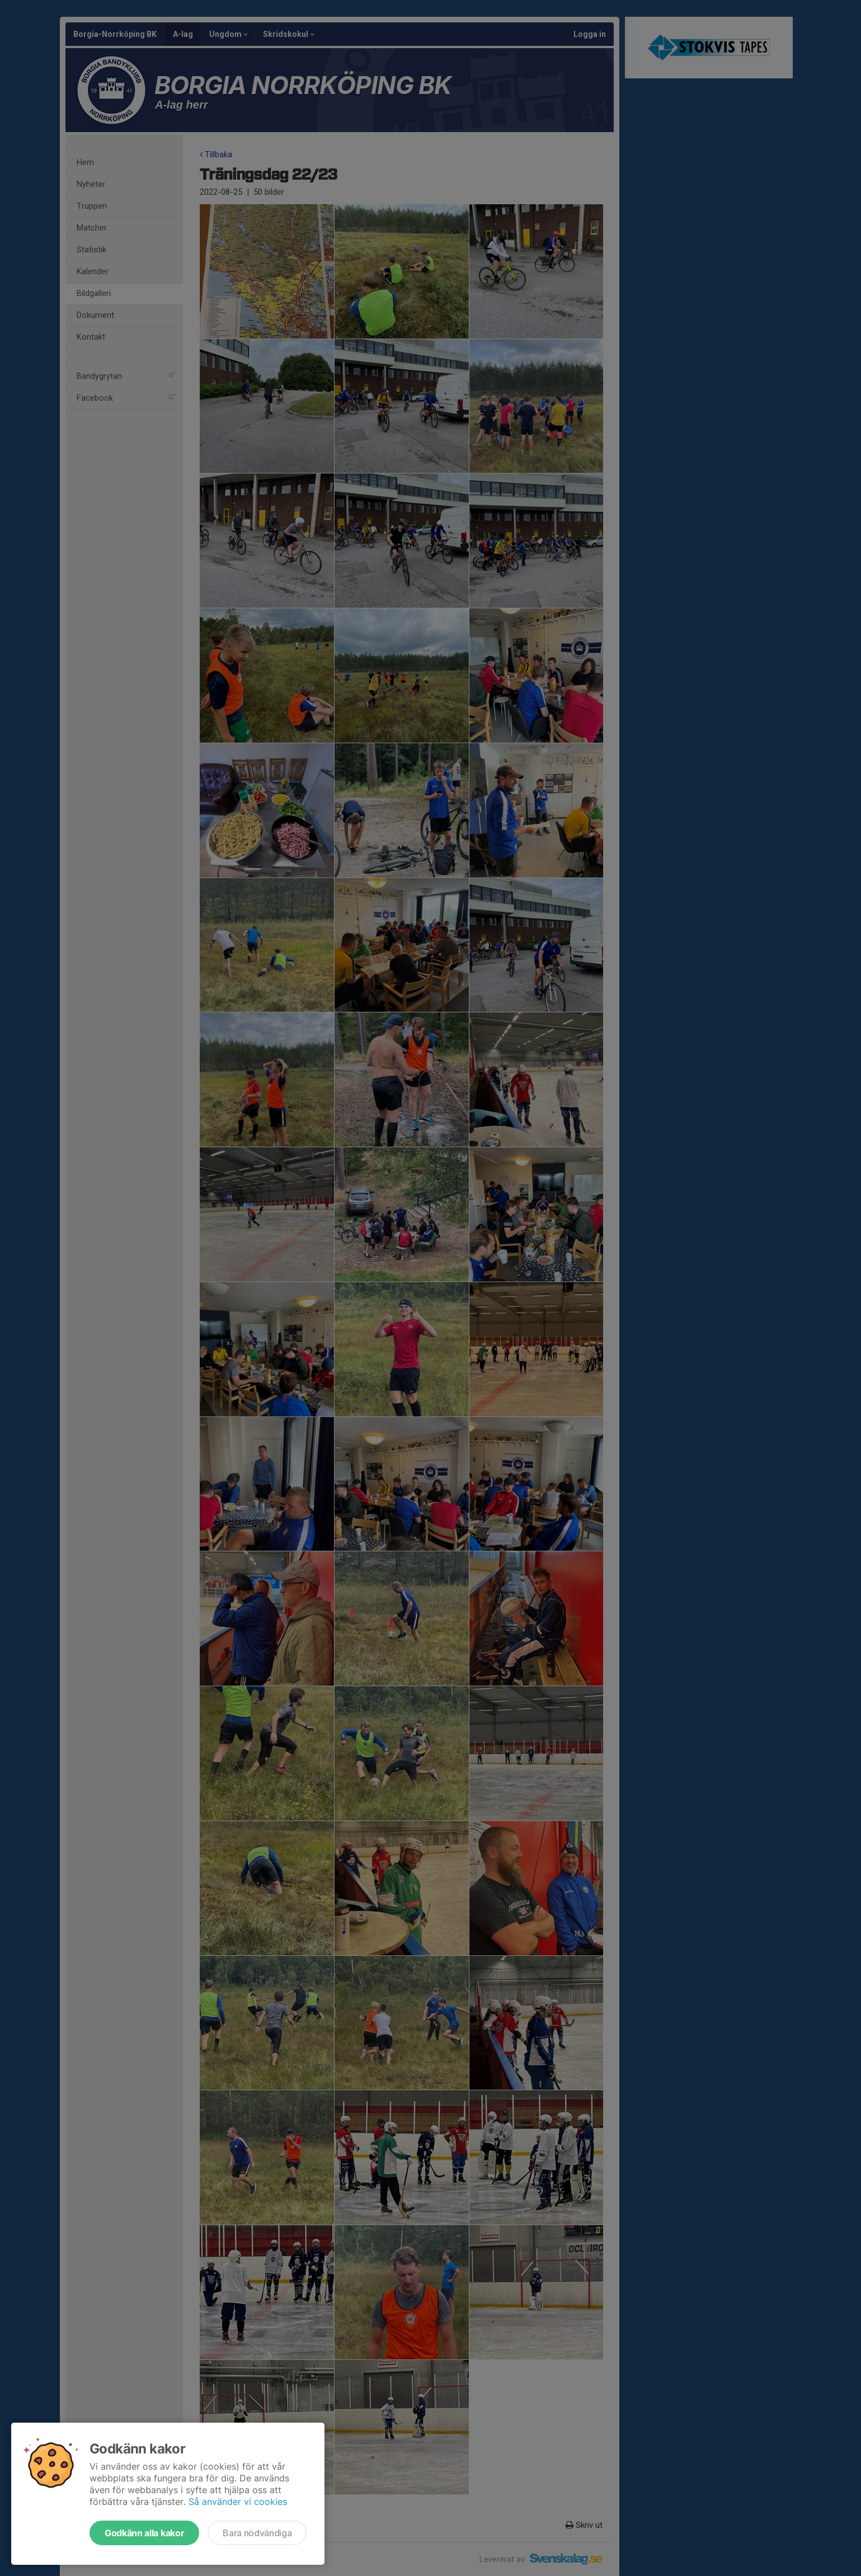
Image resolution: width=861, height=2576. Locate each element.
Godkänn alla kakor (144, 2533)
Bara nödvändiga (257, 2533)
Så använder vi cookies (238, 2501)
